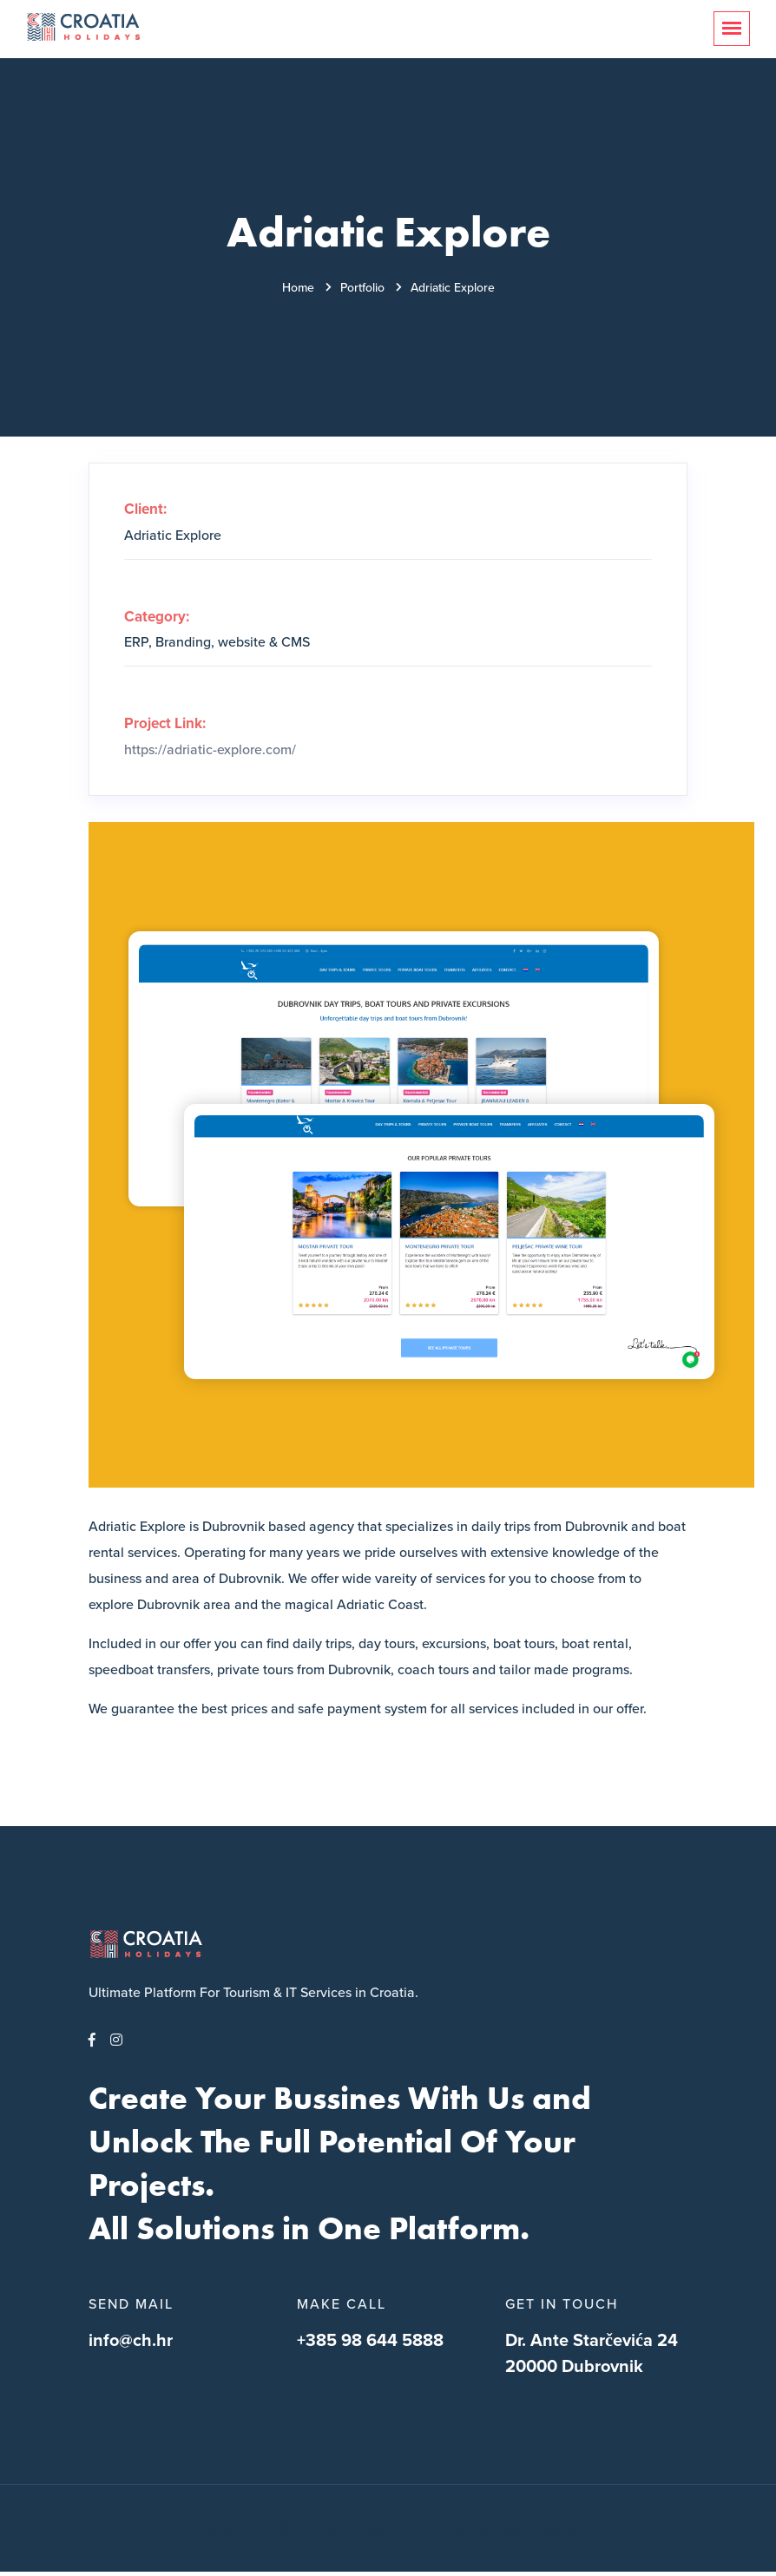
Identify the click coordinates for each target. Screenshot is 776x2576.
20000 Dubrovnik (574, 2366)
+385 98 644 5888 (370, 2340)
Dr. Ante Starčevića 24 (591, 2340)
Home (298, 287)
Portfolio (362, 287)
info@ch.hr (131, 2340)
